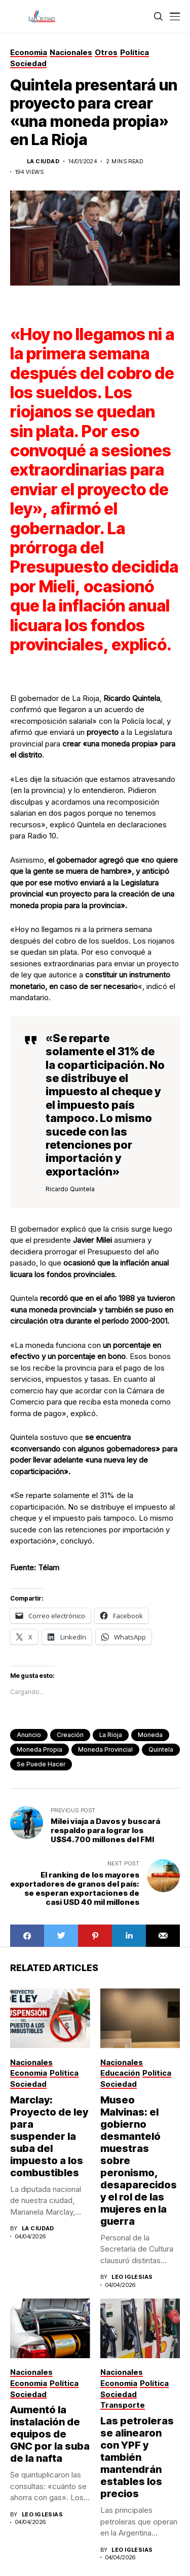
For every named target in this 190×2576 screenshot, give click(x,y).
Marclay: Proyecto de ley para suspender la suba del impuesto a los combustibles (49, 2136)
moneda (150, 1735)
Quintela (160, 1749)
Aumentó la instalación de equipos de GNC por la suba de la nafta (50, 2434)
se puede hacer (41, 1764)
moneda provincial (105, 1749)
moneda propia (39, 1749)
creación (70, 1735)
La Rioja (110, 1735)
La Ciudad (43, 161)
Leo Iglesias (132, 2277)
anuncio (29, 1735)
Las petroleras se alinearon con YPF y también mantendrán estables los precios (137, 2457)
